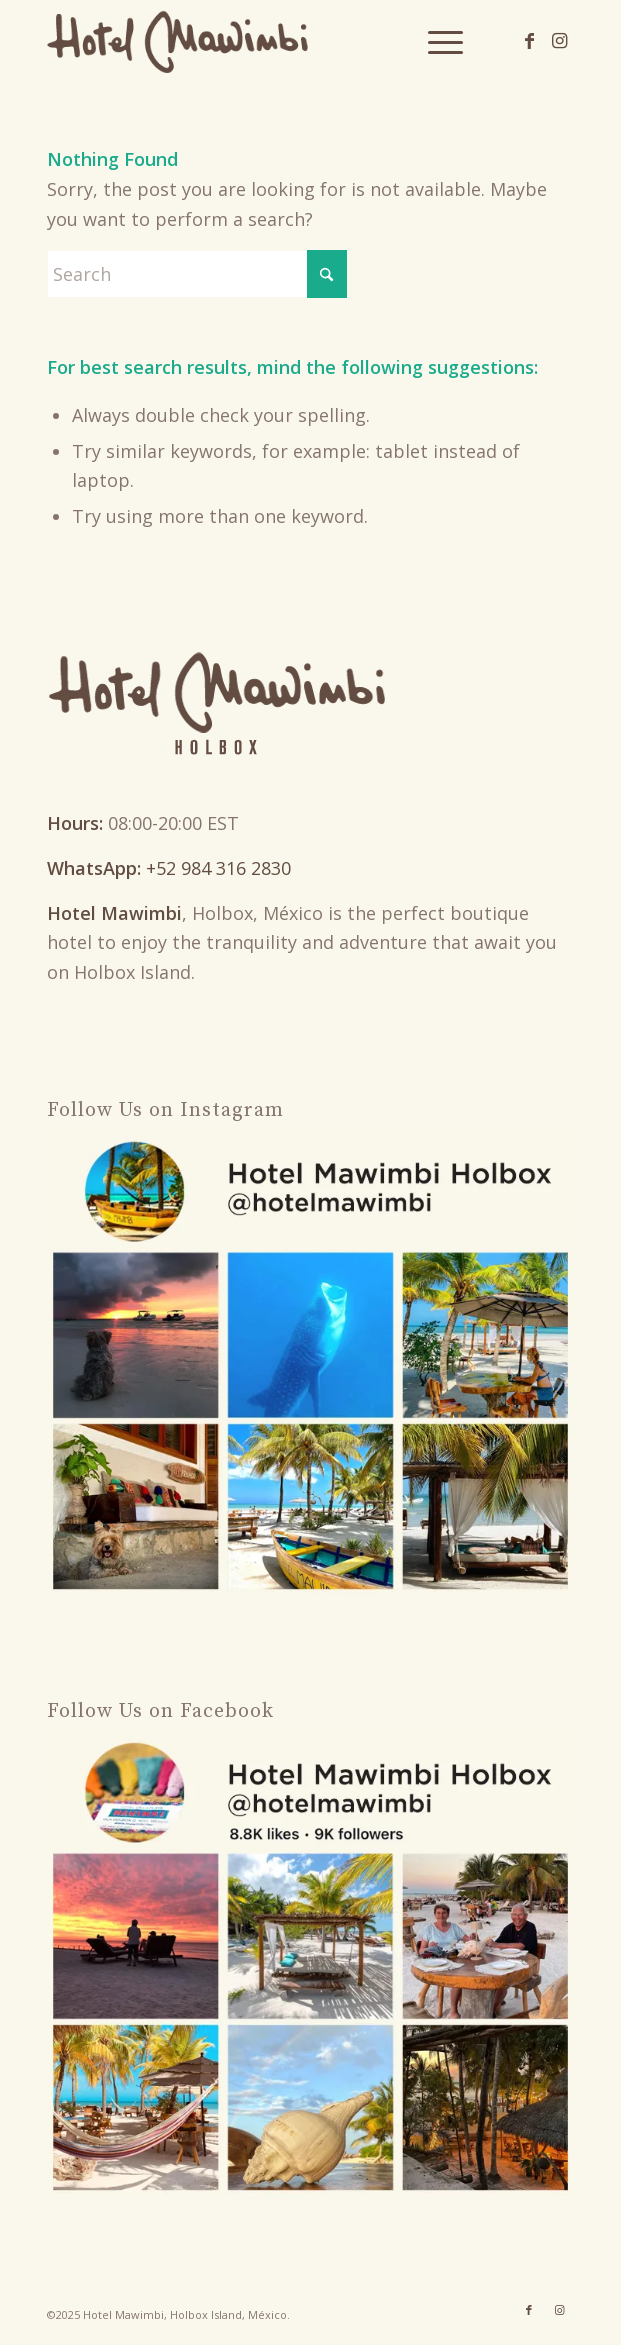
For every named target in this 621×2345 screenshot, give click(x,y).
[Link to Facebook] (529, 40)
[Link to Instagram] (559, 40)
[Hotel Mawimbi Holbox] (258, 40)
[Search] (197, 274)
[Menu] (435, 40)
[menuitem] (435, 40)
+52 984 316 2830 (218, 868)
